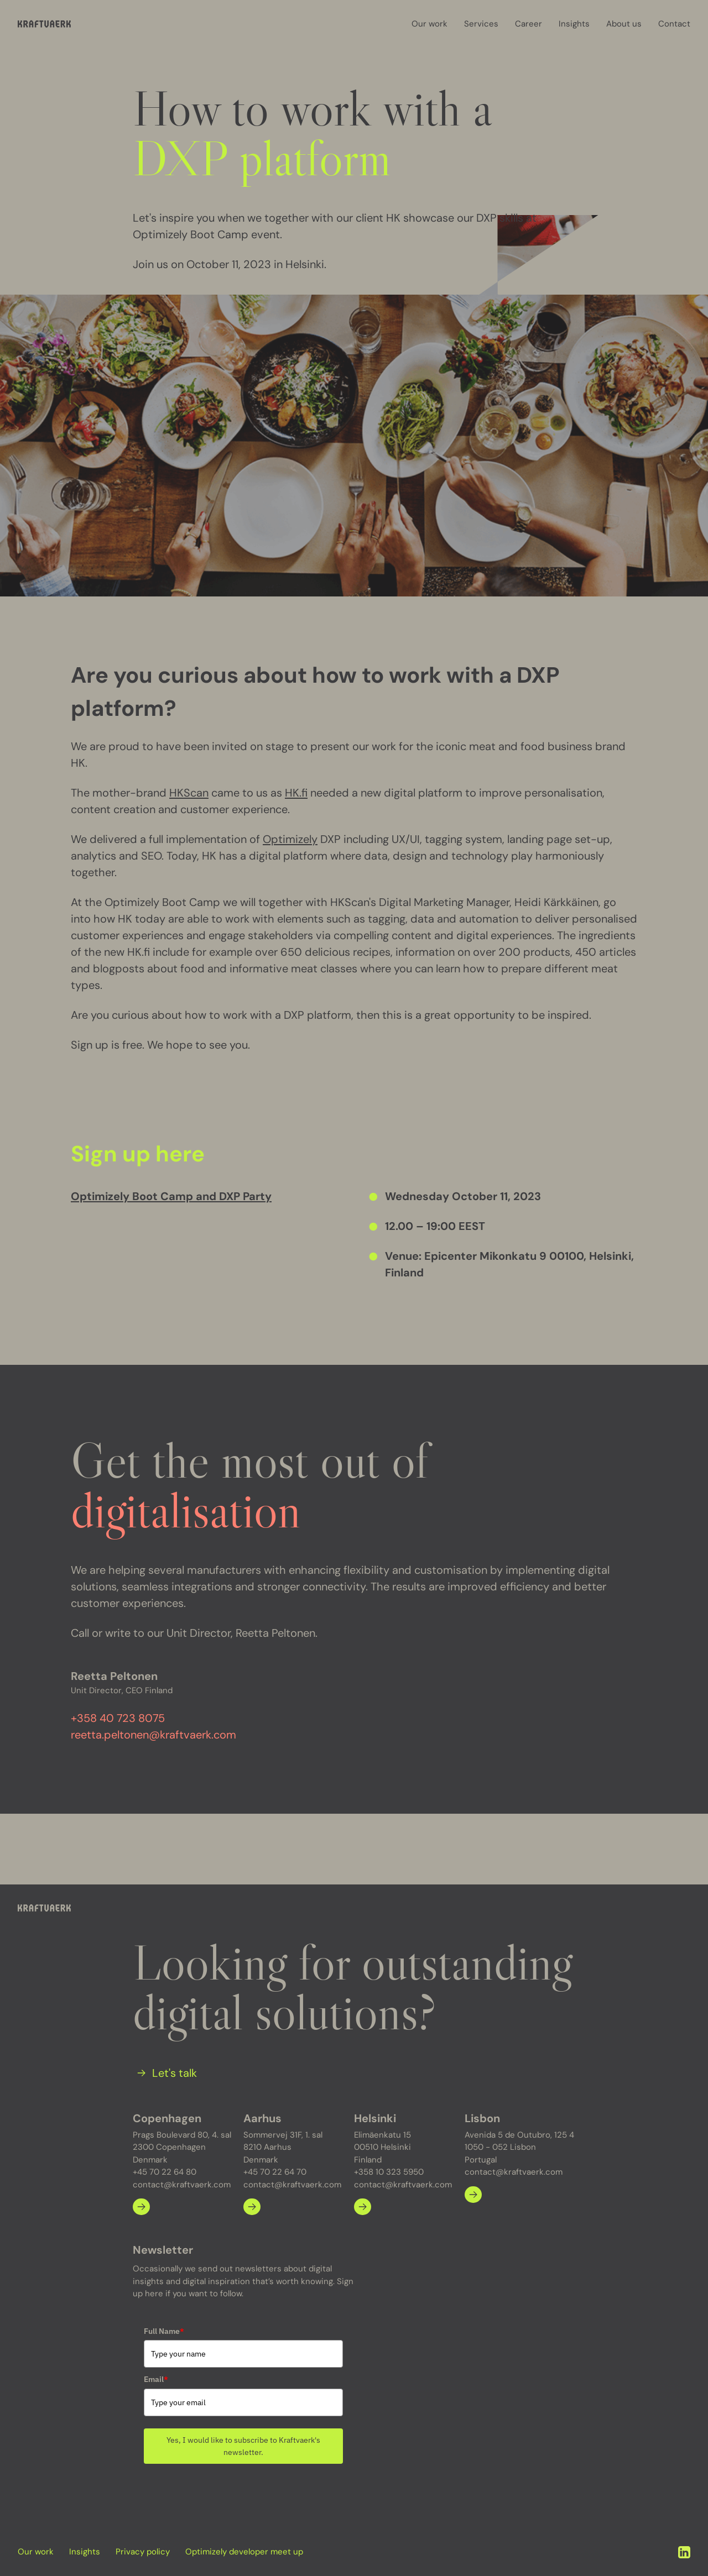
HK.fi (296, 793)
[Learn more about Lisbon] (473, 2194)
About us (624, 23)
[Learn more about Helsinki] (362, 2206)
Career (528, 23)
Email (156, 2379)
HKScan (189, 793)
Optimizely (290, 839)
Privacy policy (143, 2551)
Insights (574, 23)
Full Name (164, 2331)
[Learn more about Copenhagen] (141, 2206)
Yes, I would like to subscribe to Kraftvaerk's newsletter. (243, 2446)
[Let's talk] (165, 2072)
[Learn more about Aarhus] (252, 2206)
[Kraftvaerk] (44, 24)
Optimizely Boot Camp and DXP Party (171, 1196)
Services (481, 23)
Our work (429, 23)
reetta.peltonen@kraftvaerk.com (153, 1734)
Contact (674, 23)
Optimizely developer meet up (244, 2551)
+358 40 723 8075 (118, 1718)
